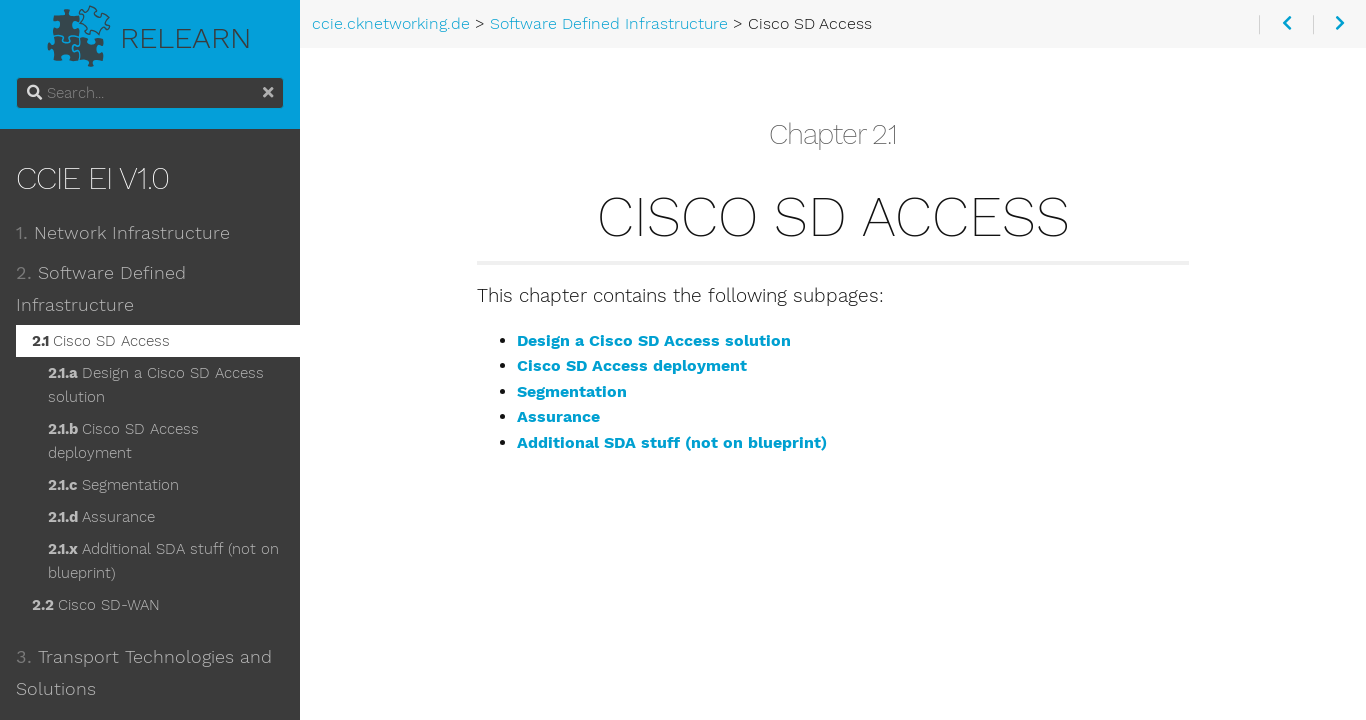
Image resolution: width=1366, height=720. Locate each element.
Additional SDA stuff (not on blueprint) (163, 561)
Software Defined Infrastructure (101, 289)
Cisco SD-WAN (96, 605)
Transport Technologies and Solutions (144, 673)
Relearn (150, 32)
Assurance (101, 517)
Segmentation (113, 485)
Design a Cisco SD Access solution (156, 385)
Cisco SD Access (101, 341)
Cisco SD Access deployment (123, 441)
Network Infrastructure (123, 233)
